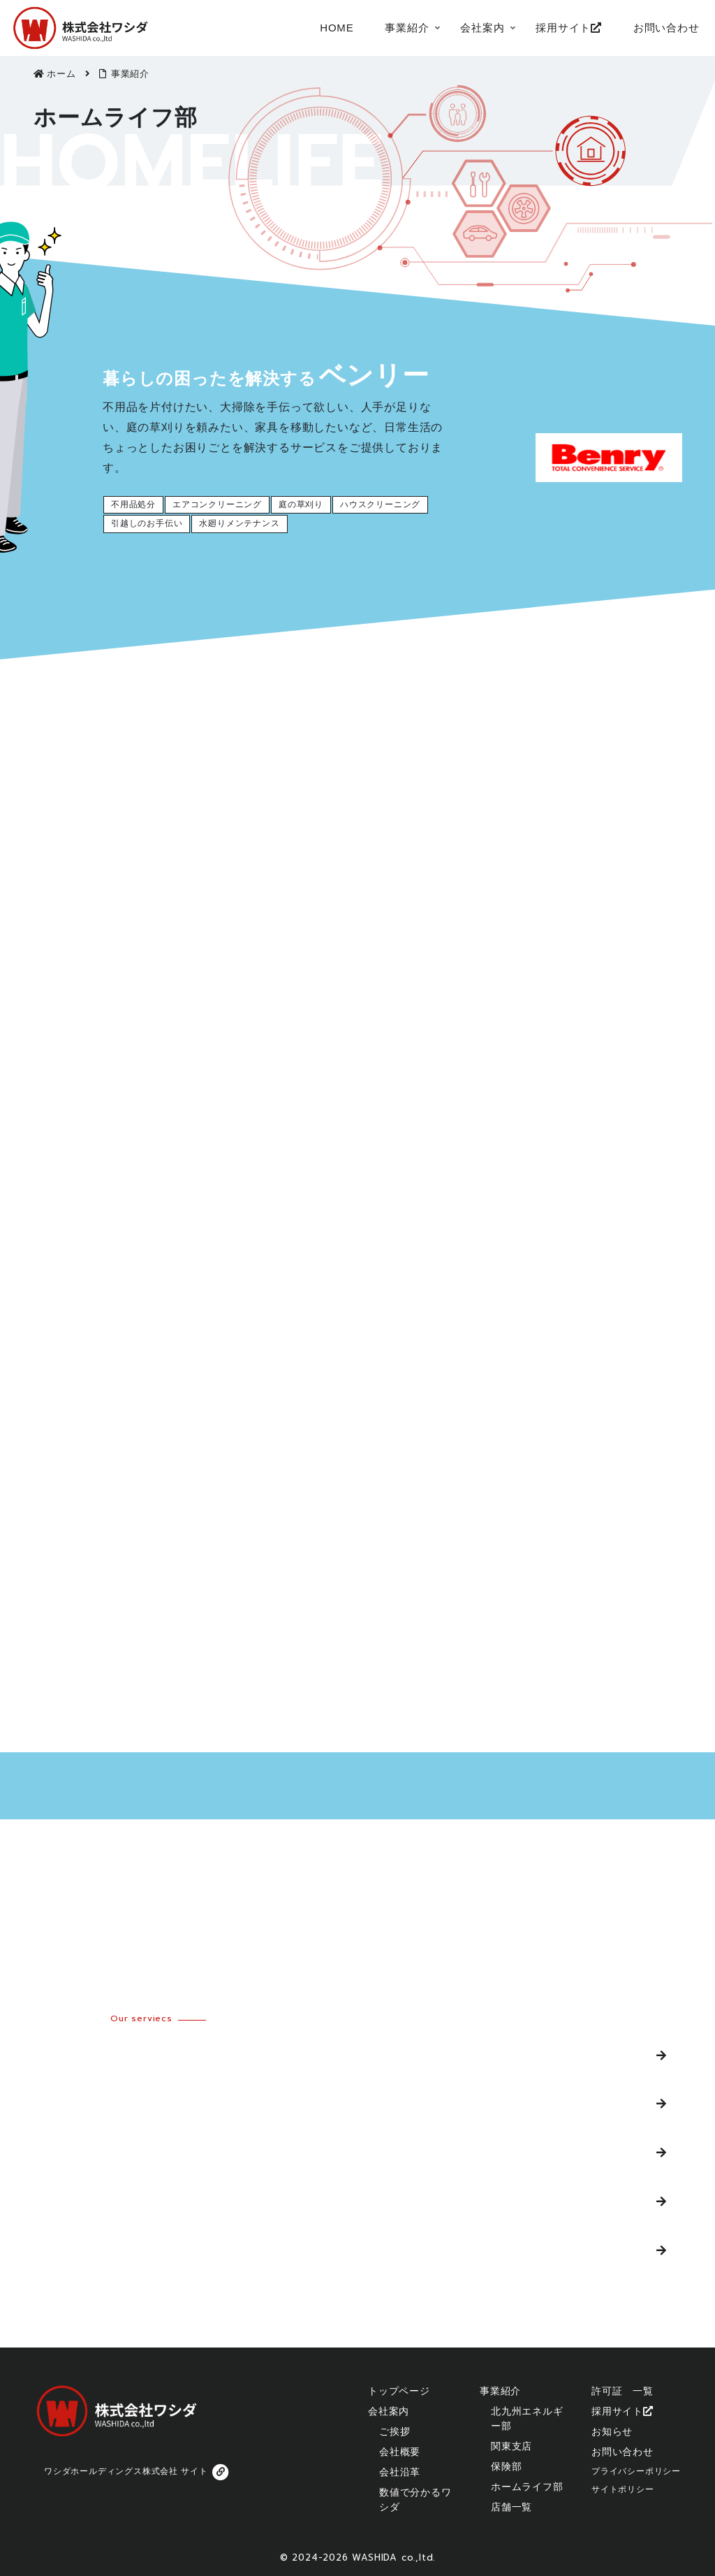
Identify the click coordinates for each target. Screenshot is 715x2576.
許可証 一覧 (622, 2390)
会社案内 (388, 2411)
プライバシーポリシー (636, 2471)
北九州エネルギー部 (92, 2054)
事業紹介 (500, 2390)
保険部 (57, 2152)
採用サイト (622, 2411)
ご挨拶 (394, 2431)
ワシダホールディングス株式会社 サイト (138, 2472)
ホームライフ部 (81, 2201)
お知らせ (612, 2431)
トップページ (399, 2390)
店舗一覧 (63, 2249)
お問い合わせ (622, 2451)
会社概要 (399, 2451)
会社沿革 (399, 2471)
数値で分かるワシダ (415, 2499)
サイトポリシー (622, 2489)
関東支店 (63, 2103)
